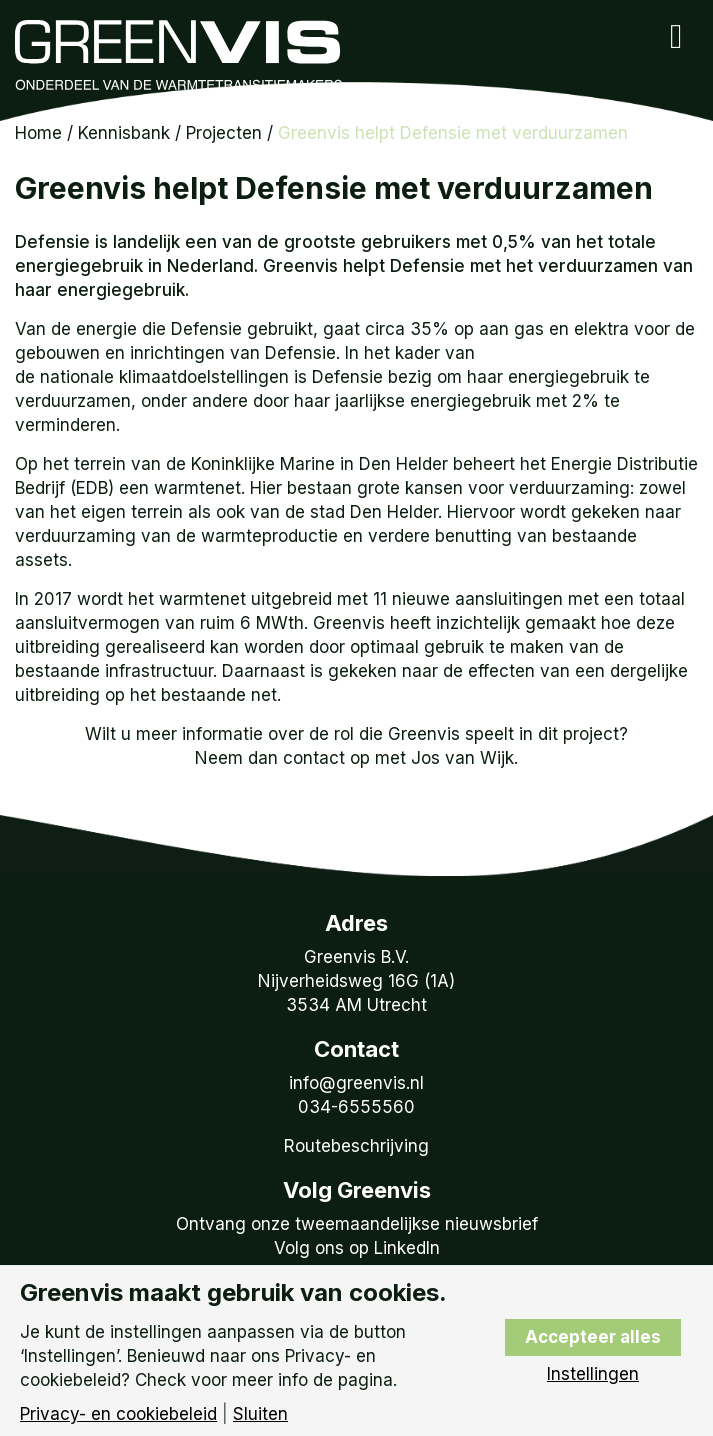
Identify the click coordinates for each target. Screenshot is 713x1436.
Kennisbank (124, 133)
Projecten (224, 133)
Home (38, 133)
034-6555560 (356, 1107)
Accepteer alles (593, 1337)
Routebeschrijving (356, 1146)
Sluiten (260, 1414)
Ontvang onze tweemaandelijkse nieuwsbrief (357, 1224)
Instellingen (593, 1374)
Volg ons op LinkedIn (357, 1248)
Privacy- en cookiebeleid (118, 1414)
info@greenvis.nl (356, 1083)
